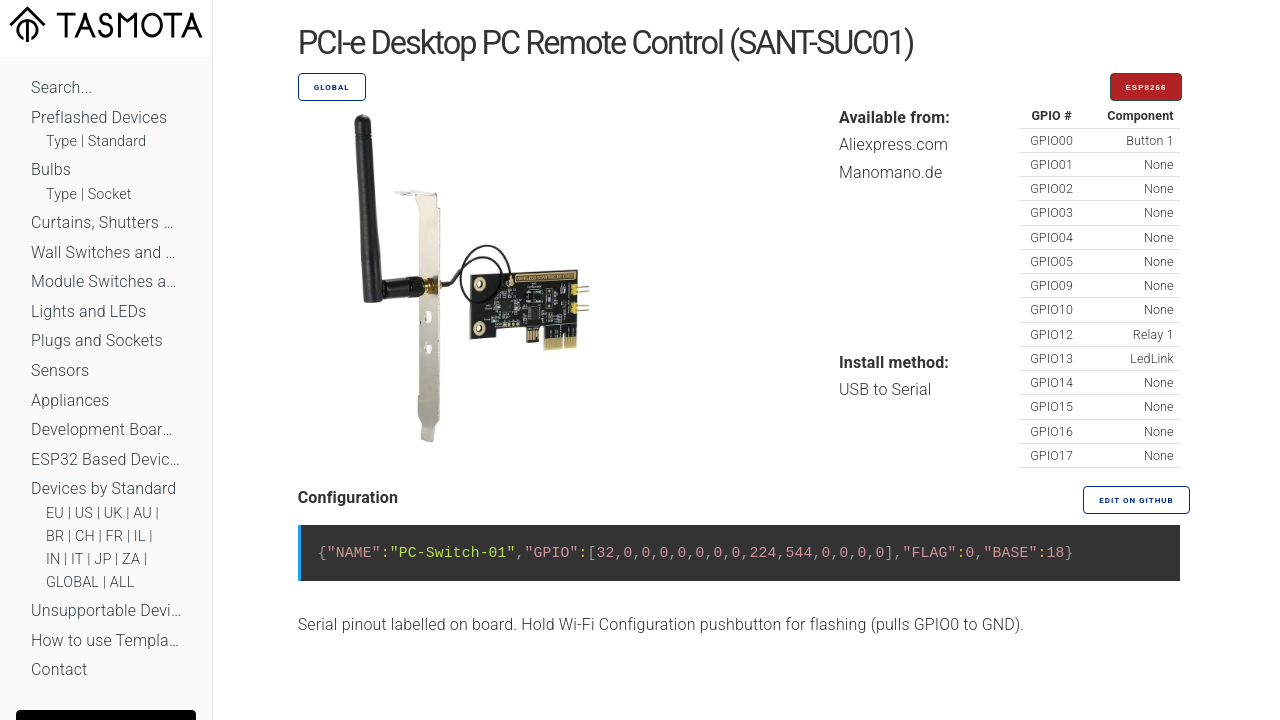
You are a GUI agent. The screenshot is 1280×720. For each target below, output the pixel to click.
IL (140, 536)
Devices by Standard (103, 488)
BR (55, 536)
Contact (59, 669)
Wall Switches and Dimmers (106, 252)
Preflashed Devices (99, 117)
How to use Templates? (106, 640)
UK (113, 513)
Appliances (70, 400)
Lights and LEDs (89, 311)
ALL (122, 582)
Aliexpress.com (893, 144)
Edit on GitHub (1136, 500)
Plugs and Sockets (97, 340)
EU (55, 513)
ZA (131, 559)
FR (115, 536)
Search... (61, 87)
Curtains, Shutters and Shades (106, 222)
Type (61, 141)
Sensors (60, 370)
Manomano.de (890, 172)
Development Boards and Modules (106, 429)
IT (77, 559)
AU (142, 513)
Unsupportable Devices (106, 610)
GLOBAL (72, 582)
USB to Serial (885, 389)
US (84, 513)
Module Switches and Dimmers (106, 281)
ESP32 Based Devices (106, 459)
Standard (117, 141)
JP (102, 559)
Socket (110, 194)
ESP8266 (1146, 87)
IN (53, 559)
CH (85, 536)
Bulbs (51, 169)
